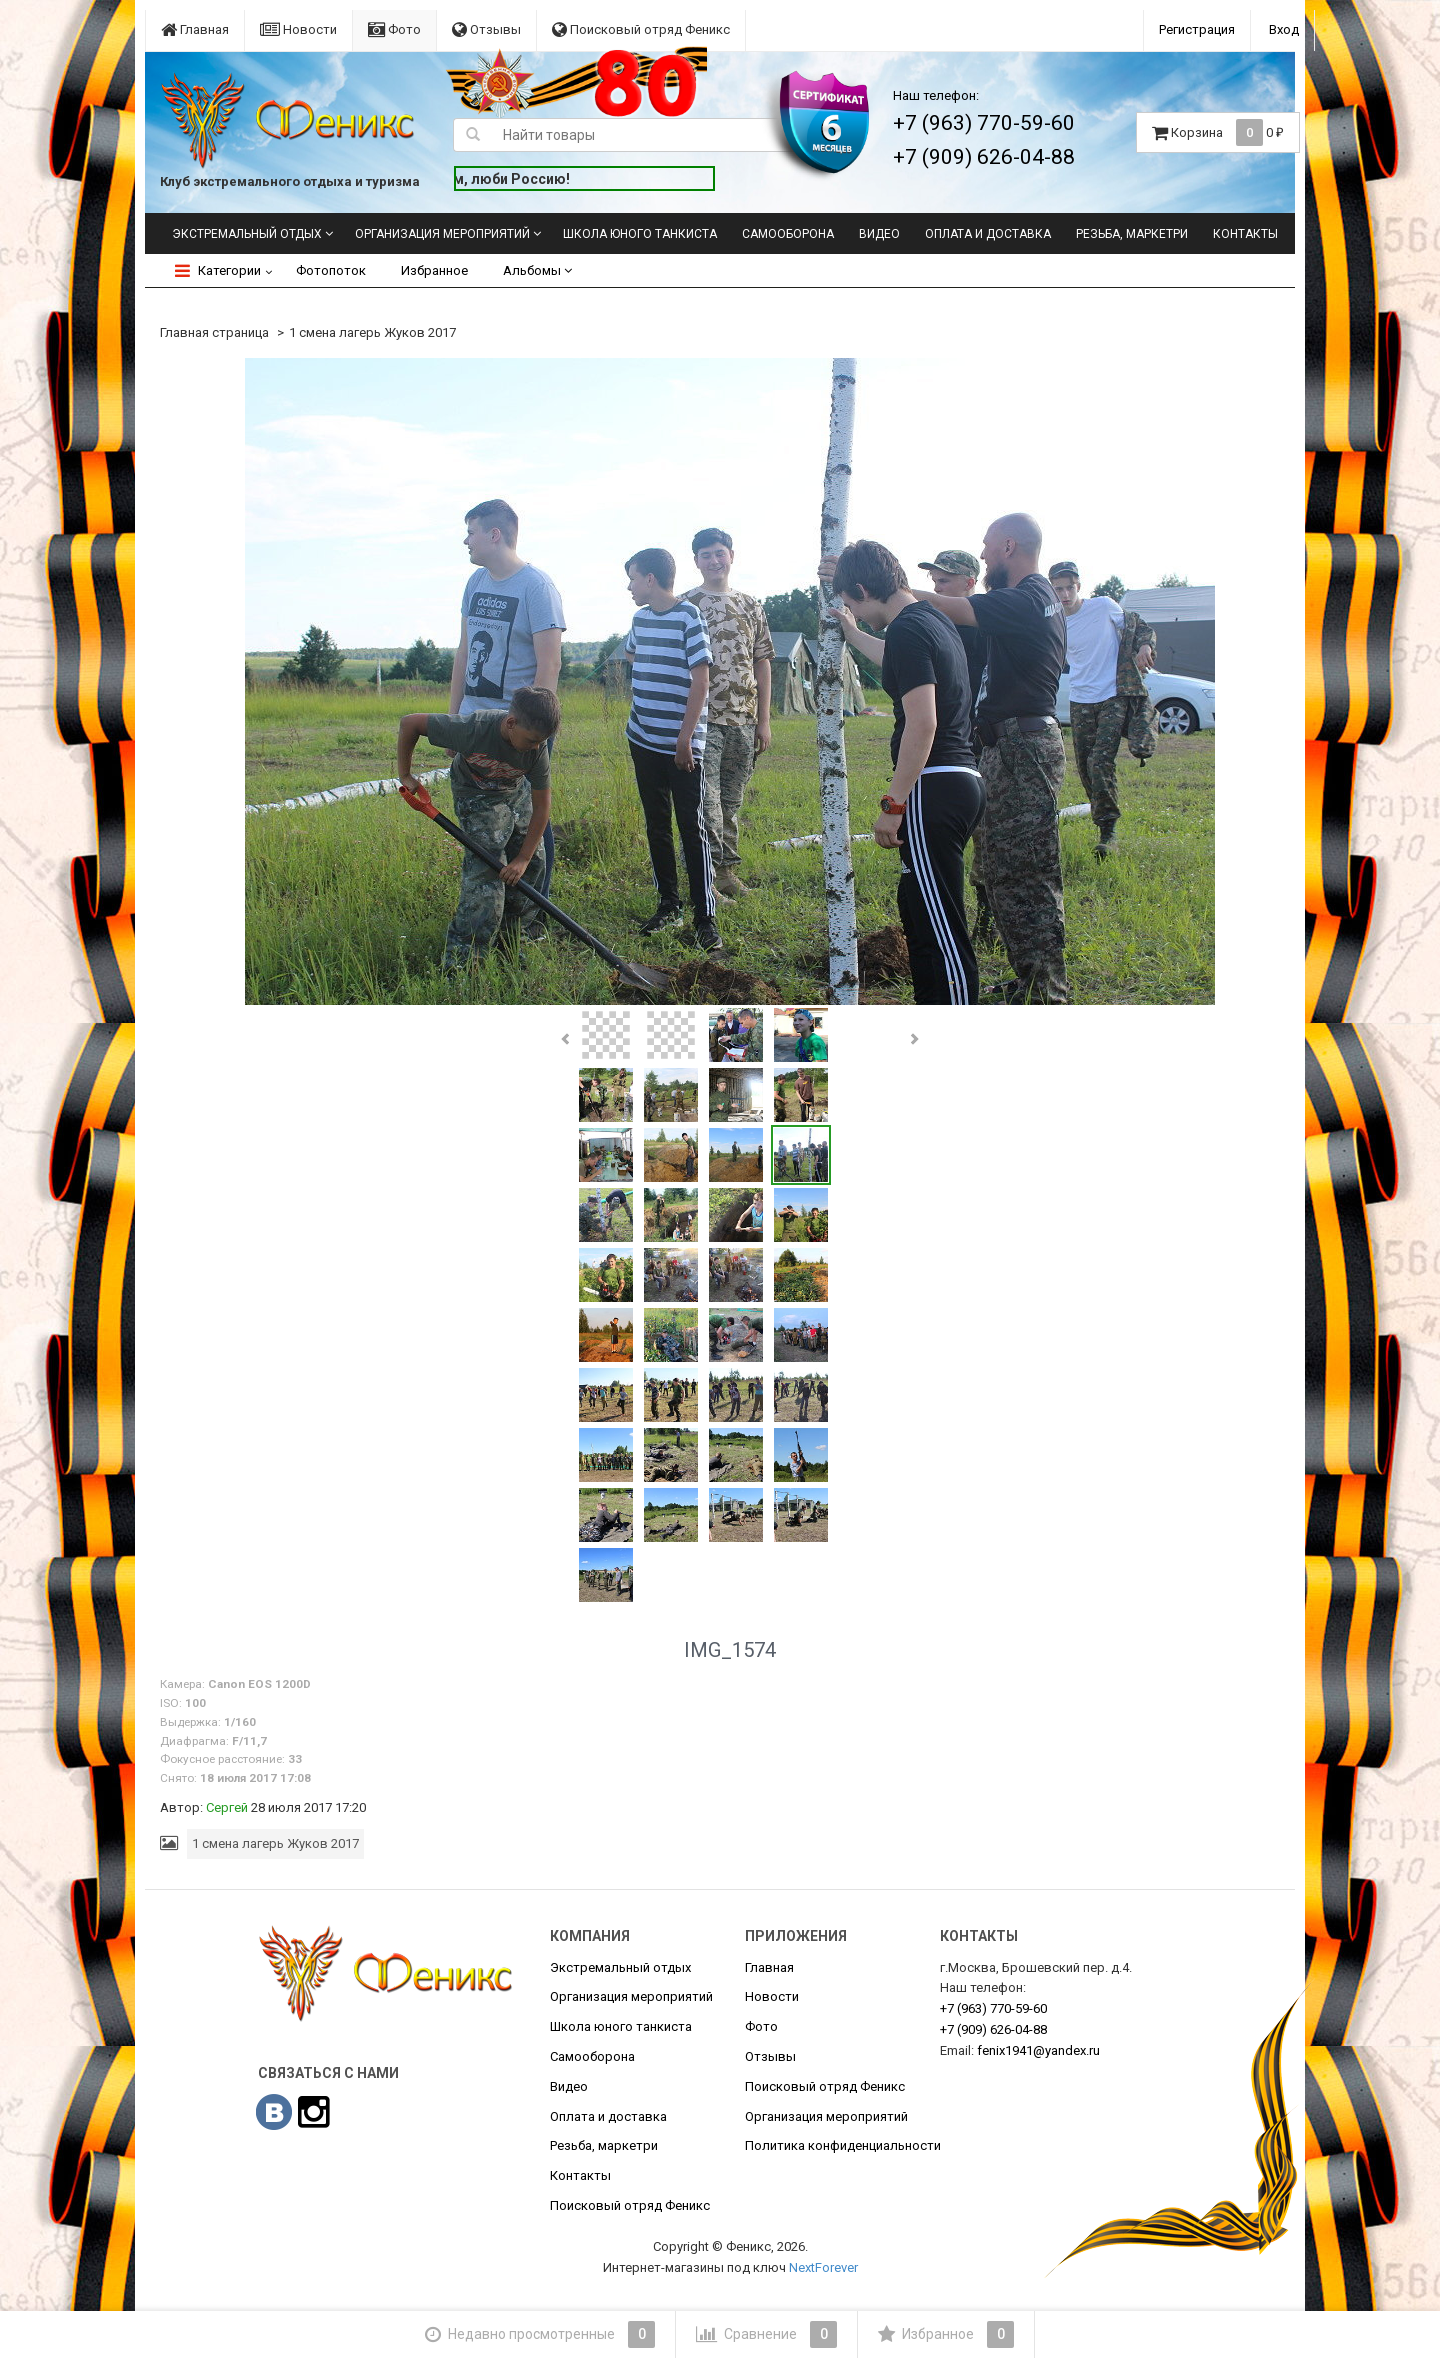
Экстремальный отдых (247, 234)
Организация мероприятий (442, 234)
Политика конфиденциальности (843, 2145)
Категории (218, 270)
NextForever (823, 2267)
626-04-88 (993, 2029)
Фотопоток (331, 270)
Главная (195, 29)
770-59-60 (993, 2008)
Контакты (1245, 234)
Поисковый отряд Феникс (641, 29)
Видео (879, 234)
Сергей (227, 1807)
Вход (1284, 29)
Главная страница (214, 332)
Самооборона (788, 234)
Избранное (434, 270)
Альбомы (537, 270)
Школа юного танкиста (640, 234)
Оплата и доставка (988, 234)
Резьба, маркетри (1132, 234)
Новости (298, 29)
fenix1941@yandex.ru (1038, 2050)
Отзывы (486, 29)
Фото (394, 29)
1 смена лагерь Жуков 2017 (372, 332)
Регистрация (1197, 29)
